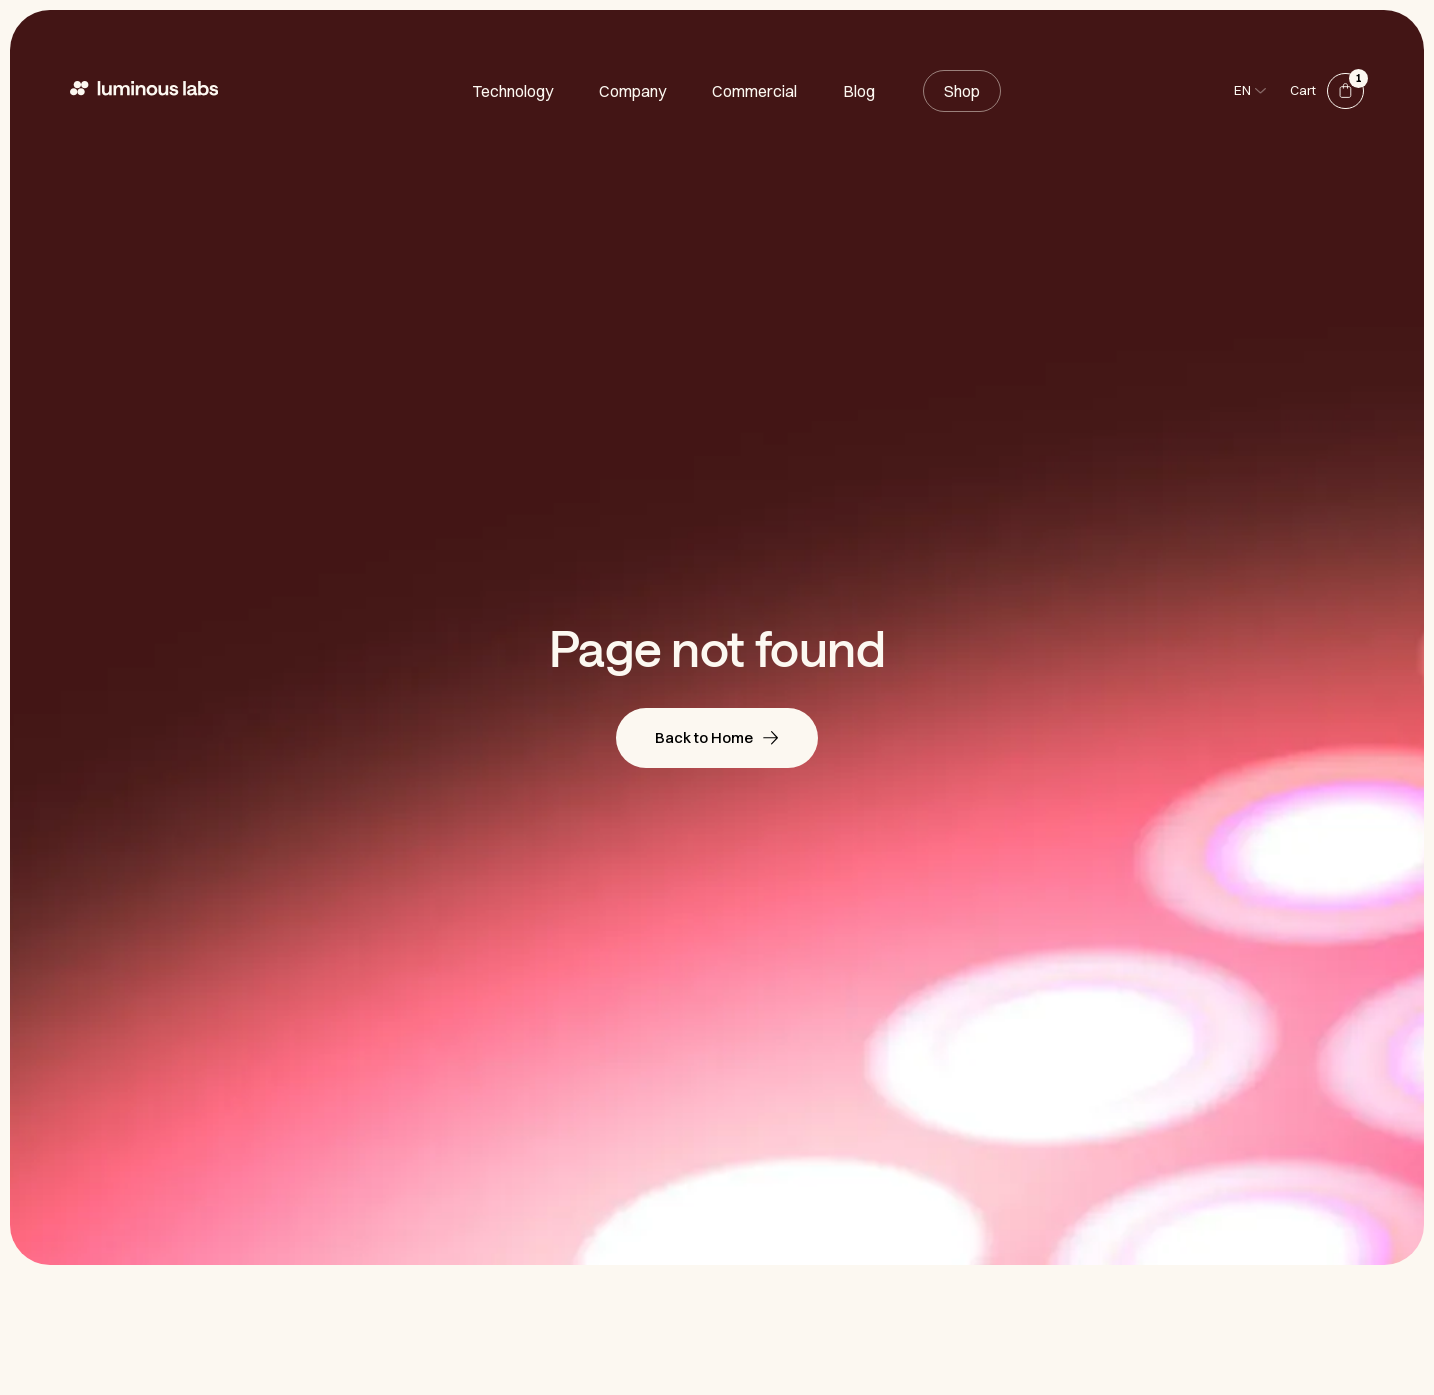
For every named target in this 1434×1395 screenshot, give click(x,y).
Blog (859, 91)
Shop (962, 91)
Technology (512, 91)
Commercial (754, 91)
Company (632, 91)
